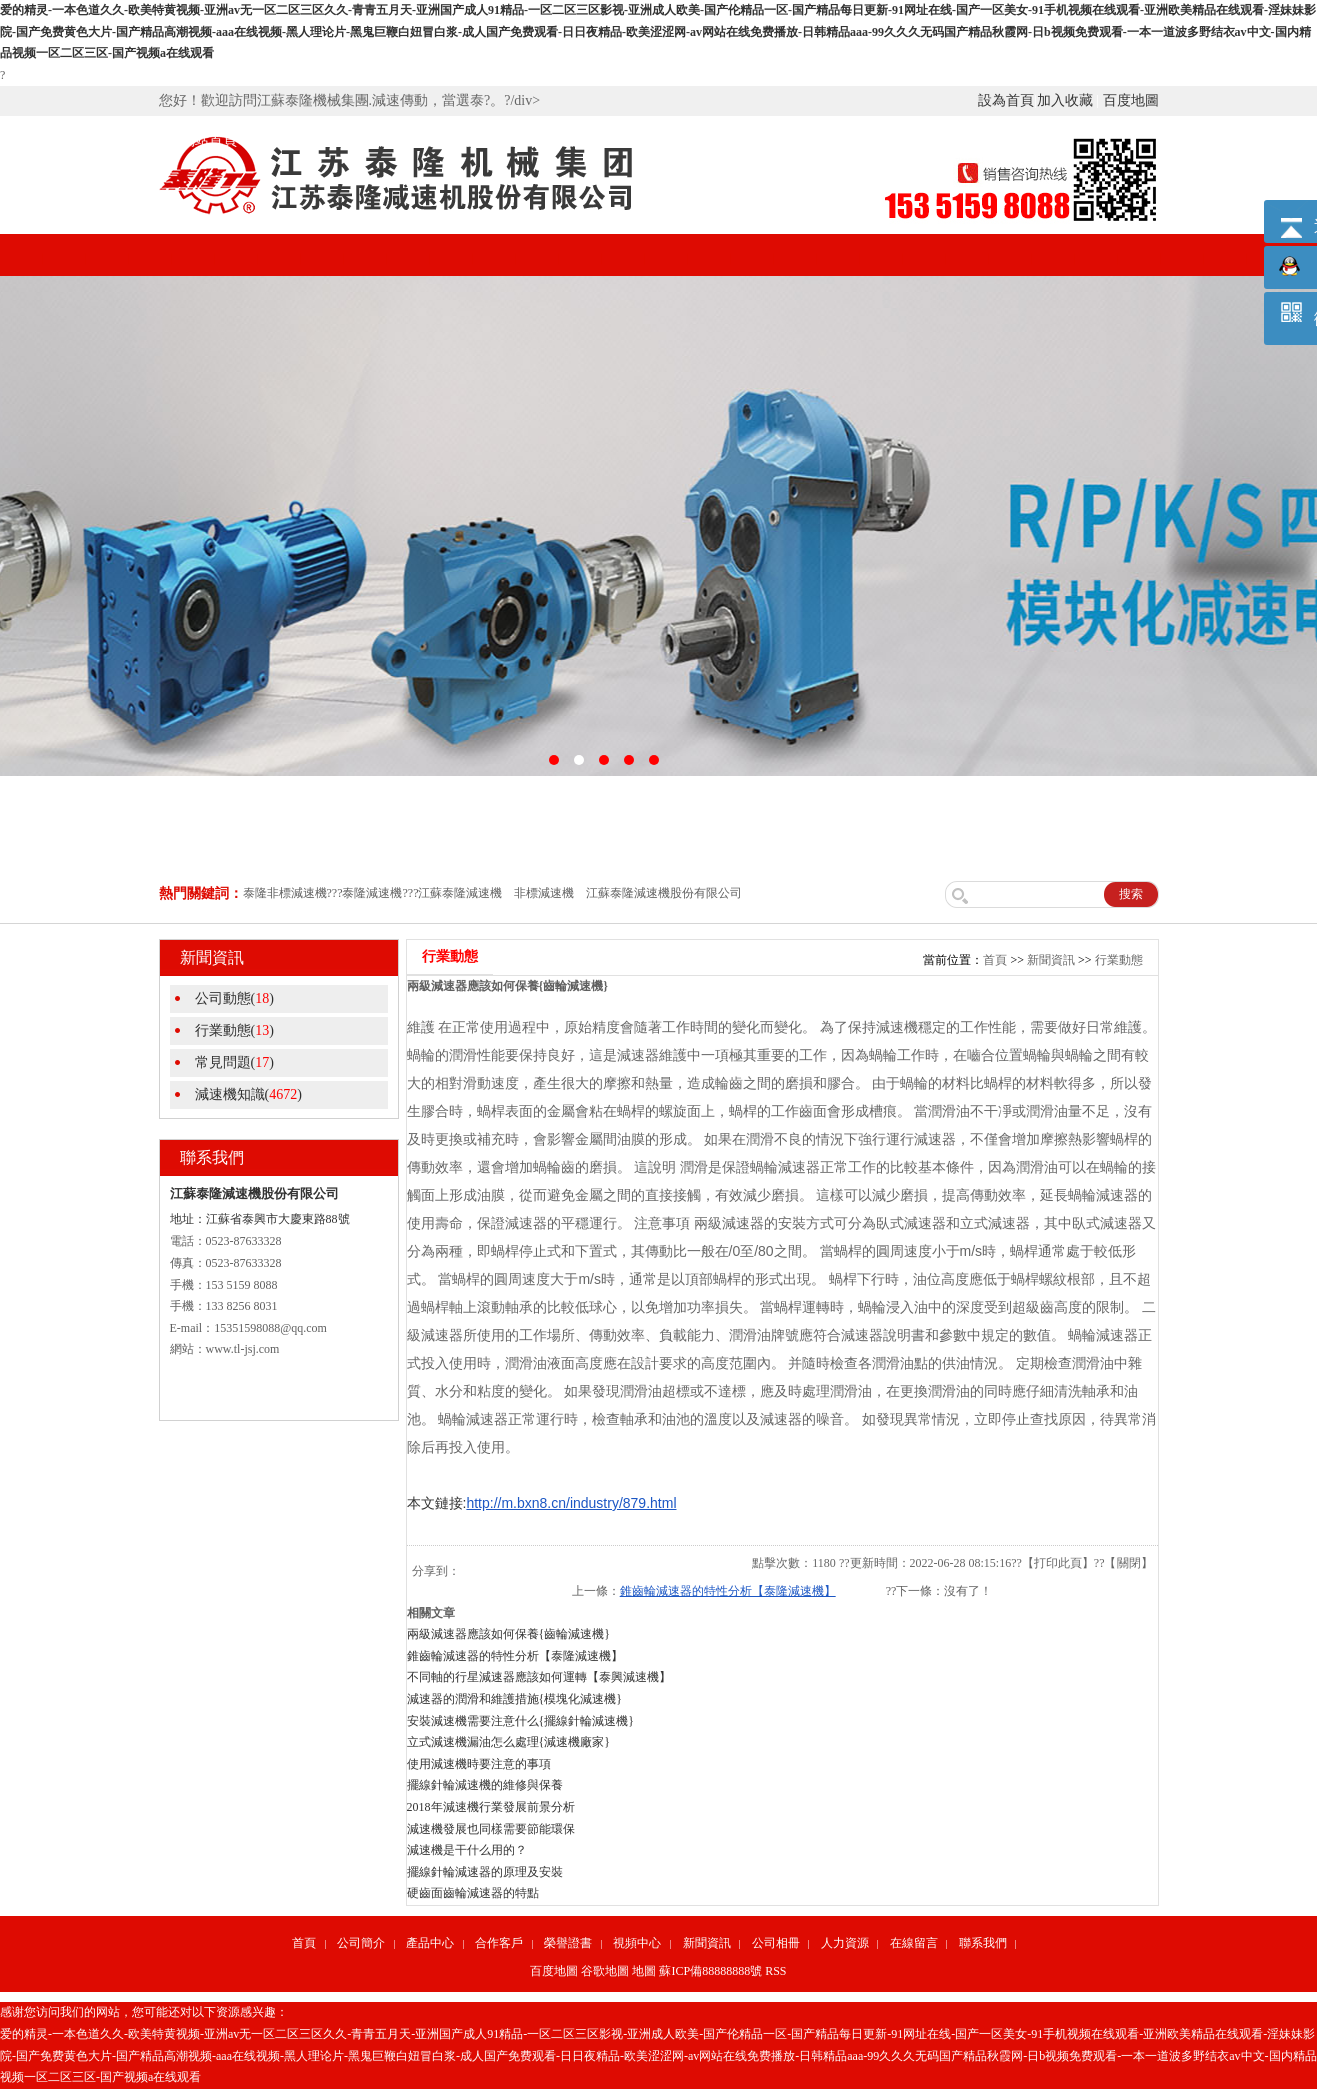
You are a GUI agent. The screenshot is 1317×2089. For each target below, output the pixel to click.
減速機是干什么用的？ (467, 1850)
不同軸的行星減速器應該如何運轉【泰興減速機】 (539, 1677)
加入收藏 (1065, 100)
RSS (775, 1971)
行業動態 (1119, 960)
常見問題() (234, 1062)
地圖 (644, 1971)
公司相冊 (839, 140)
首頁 (995, 960)
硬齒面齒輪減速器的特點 (473, 1893)
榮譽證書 (569, 140)
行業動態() (234, 1030)
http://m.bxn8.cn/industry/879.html (571, 1503)
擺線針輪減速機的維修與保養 (485, 1785)
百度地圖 (1131, 100)
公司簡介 (299, 140)
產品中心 (389, 140)
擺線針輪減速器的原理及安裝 (485, 1872)
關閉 (1129, 1563)
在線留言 (914, 1943)
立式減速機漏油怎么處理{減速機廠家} (509, 1742)
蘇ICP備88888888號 (710, 1971)
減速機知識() (248, 1094)
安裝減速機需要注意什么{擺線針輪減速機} (521, 1721)
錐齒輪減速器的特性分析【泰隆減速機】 (728, 1591)
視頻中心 (659, 140)
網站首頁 (209, 140)
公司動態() (234, 998)
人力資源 (845, 1943)
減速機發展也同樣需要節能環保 (491, 1829)
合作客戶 (479, 140)
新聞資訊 (749, 140)
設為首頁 (1006, 100)
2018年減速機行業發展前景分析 (491, 1807)
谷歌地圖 (605, 1971)
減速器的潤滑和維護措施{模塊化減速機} (515, 1699)
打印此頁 (1058, 1563)
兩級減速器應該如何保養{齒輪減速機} (509, 1634)
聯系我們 (983, 1943)
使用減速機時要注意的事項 (479, 1764)
